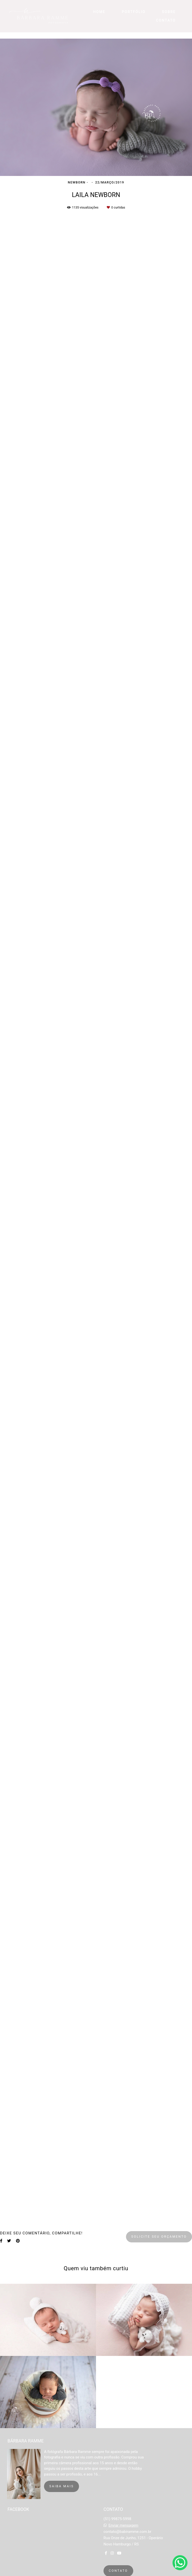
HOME (99, 12)
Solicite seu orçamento (159, 2236)
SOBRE (169, 12)
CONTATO (166, 20)
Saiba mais (61, 2483)
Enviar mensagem (123, 2523)
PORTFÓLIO (134, 12)
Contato (118, 2568)
